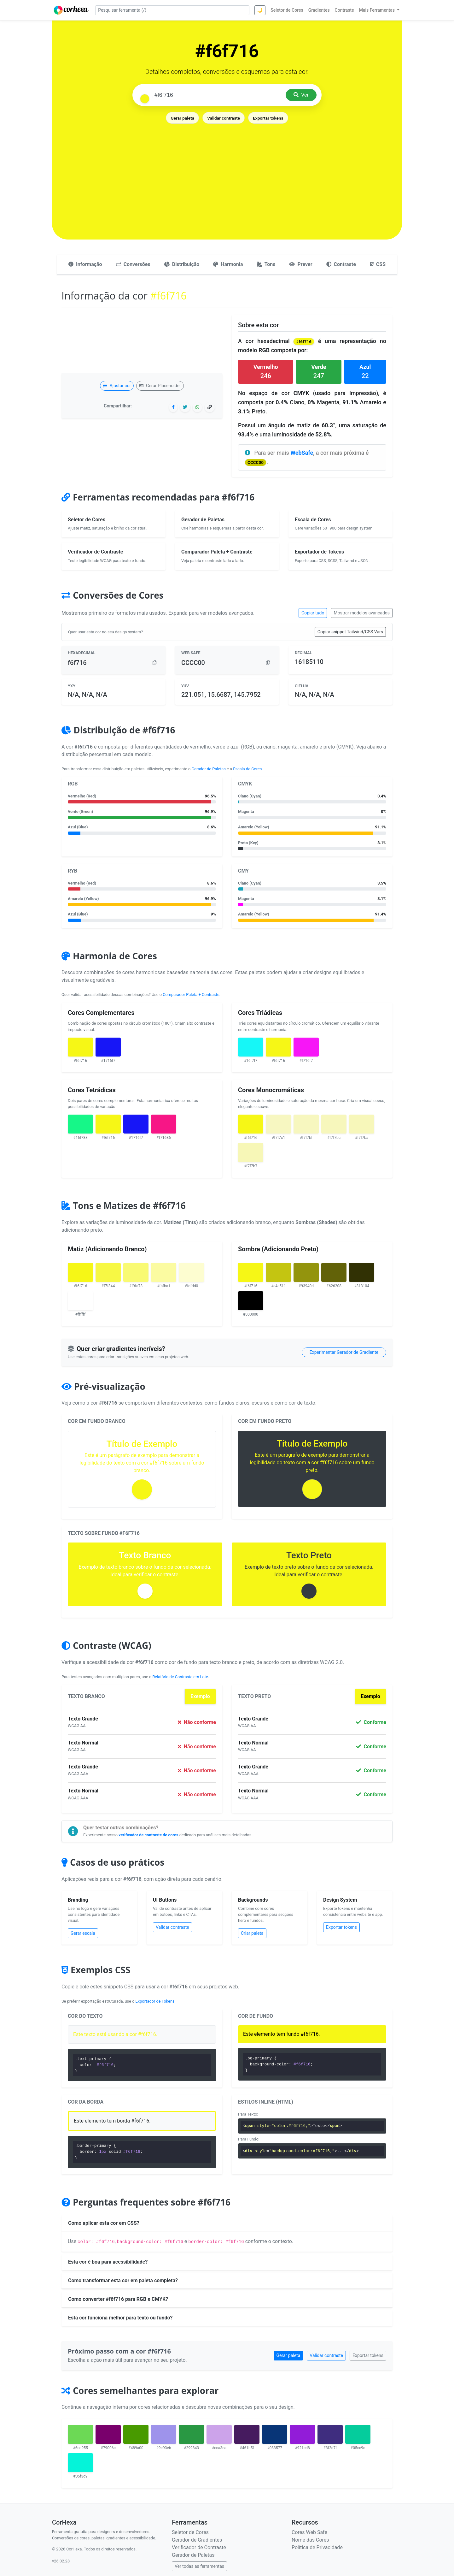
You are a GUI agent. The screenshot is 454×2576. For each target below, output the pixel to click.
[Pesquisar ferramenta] (172, 10)
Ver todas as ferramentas (199, 2566)
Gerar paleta (182, 118)
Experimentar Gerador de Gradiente (344, 1352)
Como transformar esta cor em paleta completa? (123, 2280)
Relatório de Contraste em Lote (180, 1676)
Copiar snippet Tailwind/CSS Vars (350, 631)
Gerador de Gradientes (197, 2540)
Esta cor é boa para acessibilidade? (108, 2262)
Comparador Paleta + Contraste (191, 994)
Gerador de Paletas (209, 769)
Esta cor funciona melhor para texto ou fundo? (120, 2318)
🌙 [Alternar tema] (260, 10)
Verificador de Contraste (199, 2547)
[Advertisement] (227, 172)
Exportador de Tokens (155, 2001)
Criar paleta (252, 1933)
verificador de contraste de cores (148, 1835)
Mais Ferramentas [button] (377, 10)
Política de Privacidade (317, 2547)
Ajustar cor (117, 385)
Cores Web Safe (309, 2532)
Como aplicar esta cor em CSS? (103, 2223)
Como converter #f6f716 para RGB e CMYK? (118, 2299)
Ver (301, 95)
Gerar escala (83, 1933)
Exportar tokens (268, 118)
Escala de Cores (247, 769)
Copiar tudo (312, 612)
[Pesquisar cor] (217, 95)
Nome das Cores (310, 2540)
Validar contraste (223, 118)
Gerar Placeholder (160, 385)
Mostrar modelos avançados (362, 612)
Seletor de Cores (190, 2532)
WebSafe (301, 452)
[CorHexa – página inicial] (71, 10)
